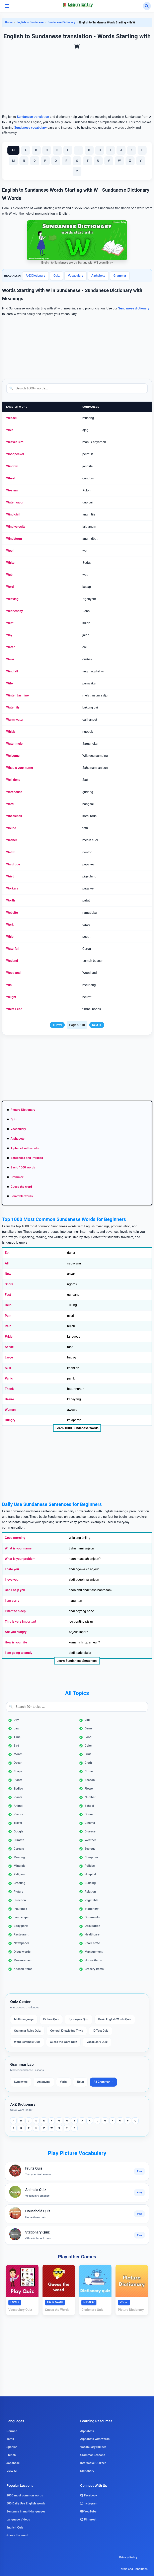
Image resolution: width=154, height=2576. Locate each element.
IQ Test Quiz (100, 1995)
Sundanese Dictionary (61, 22)
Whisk (10, 720)
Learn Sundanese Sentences (77, 1625)
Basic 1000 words (20, 1140)
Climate (19, 1805)
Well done (13, 768)
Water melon (15, 732)
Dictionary (87, 2436)
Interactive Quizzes (93, 2427)
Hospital (90, 1839)
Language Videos (18, 2484)
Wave (10, 647)
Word (10, 575)
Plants (18, 1762)
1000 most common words (24, 2460)
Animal (18, 1770)
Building (90, 1847)
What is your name (19, 756)
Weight (11, 985)
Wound (11, 816)
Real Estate (92, 1908)
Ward (10, 792)
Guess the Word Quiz (63, 2006)
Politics (90, 1830)
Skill (8, 1333)
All (12, 150)
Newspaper (21, 1908)
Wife (9, 671)
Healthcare (92, 1899)
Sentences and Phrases (24, 1133)
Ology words (22, 1916)
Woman (10, 1374)
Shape (18, 1736)
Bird (16, 1710)
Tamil (10, 2403)
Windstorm (14, 527)
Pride (8, 1301)
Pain (8, 1280)
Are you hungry (15, 1597)
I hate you (12, 1534)
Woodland (13, 961)
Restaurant (21, 1899)
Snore (9, 1249)
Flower (89, 1753)
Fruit (88, 1719)
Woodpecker (15, 442)
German (11, 2396)
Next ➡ (97, 1013)
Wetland (12, 949)
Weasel (11, 406)
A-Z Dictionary (35, 264)
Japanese (13, 2427)
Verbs (63, 2046)
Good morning (15, 1502)
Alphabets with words (95, 2403)
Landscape (21, 1882)
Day (16, 1684)
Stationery (92, 1873)
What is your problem (20, 1523)
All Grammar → (103, 2046)
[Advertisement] (77, 83)
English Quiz (14, 2492)
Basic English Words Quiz (114, 1984)
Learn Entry (13, 2545)
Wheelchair (14, 804)
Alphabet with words (22, 1126)
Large (9, 1322)
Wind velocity (15, 515)
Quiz (57, 264)
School (89, 1770)
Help (8, 1270)
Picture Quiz (51, 1984)
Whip (9, 925)
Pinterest (88, 2484)
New (8, 1238)
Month (18, 1719)
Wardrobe (13, 852)
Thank (9, 1353)
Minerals (19, 1830)
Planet (18, 1744)
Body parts (21, 1890)
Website (12, 901)
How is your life (16, 1607)
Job (87, 1684)
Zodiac (18, 1753)
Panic (9, 1343)
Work (10, 913)
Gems (89, 1693)
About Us (125, 2568)
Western (12, 478)
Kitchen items (23, 1933)
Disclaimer (126, 2545)
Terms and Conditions (133, 2534)
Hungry (10, 1385)
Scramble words (19, 1162)
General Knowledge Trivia (66, 1995)
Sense (9, 1312)
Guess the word (19, 1155)
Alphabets (98, 264)
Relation (90, 1856)
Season (90, 1744)
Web (9, 563)
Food (88, 1702)
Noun (80, 2046)
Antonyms (43, 2046)
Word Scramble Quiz (27, 2006)
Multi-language (24, 1984)
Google (18, 1796)
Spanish (11, 2411)
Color (88, 1710)
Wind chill (13, 503)
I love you (11, 1544)
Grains (89, 1779)
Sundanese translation (33, 117)
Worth (10, 889)
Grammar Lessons (92, 2419)
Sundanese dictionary (133, 297)
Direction (20, 1865)
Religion (19, 1839)
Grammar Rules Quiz (27, 1995)
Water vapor (14, 491)
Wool (9, 539)
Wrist (10, 864)
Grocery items (94, 1933)
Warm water (14, 708)
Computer (91, 1822)
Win (9, 973)
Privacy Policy (128, 2522)
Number (90, 1762)
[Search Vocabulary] (77, 377)
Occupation (92, 1890)
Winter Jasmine (17, 684)
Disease (90, 1796)
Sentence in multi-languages (25, 2476)
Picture (18, 1856)
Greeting (19, 1847)
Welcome (12, 744)
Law (16, 1693)
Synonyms (20, 2046)
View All (11, 2436)
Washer (11, 828)
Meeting (19, 1822)
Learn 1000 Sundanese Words (77, 1393)
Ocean (18, 1727)
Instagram (88, 2468)
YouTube (88, 2476)
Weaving (12, 587)
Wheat (10, 466)
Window (12, 454)
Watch (10, 840)
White (10, 551)
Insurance (20, 1873)
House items (93, 1925)
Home (9, 22)
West (9, 611)
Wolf (9, 418)
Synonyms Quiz (79, 1984)
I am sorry (12, 1565)
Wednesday (14, 599)
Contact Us (126, 2557)
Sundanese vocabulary (30, 127)
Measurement (23, 1925)
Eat (7, 1218)
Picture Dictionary (20, 1097)
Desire (9, 1364)
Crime (89, 1736)
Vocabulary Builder (93, 2411)
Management (94, 1916)
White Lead (14, 997)
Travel (18, 1787)
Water (10, 635)
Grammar (119, 264)
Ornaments (92, 1882)
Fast (8, 1259)
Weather (90, 1805)
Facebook (88, 2460)
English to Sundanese (30, 22)
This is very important (20, 1586)
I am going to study (18, 1618)
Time (17, 1702)
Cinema (90, 1787)
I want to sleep (15, 1576)
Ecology (90, 1813)
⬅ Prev (57, 1013)
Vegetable (91, 1865)
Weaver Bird (14, 430)
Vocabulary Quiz (96, 2006)
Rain (8, 1291)
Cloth (88, 1727)
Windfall (12, 659)
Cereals (19, 1813)
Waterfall (12, 937)
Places (18, 1779)
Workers (12, 877)
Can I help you (15, 1555)
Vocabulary (75, 264)
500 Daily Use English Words (25, 2468)
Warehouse (14, 780)
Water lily (13, 696)
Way (9, 623)
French (11, 2419)
